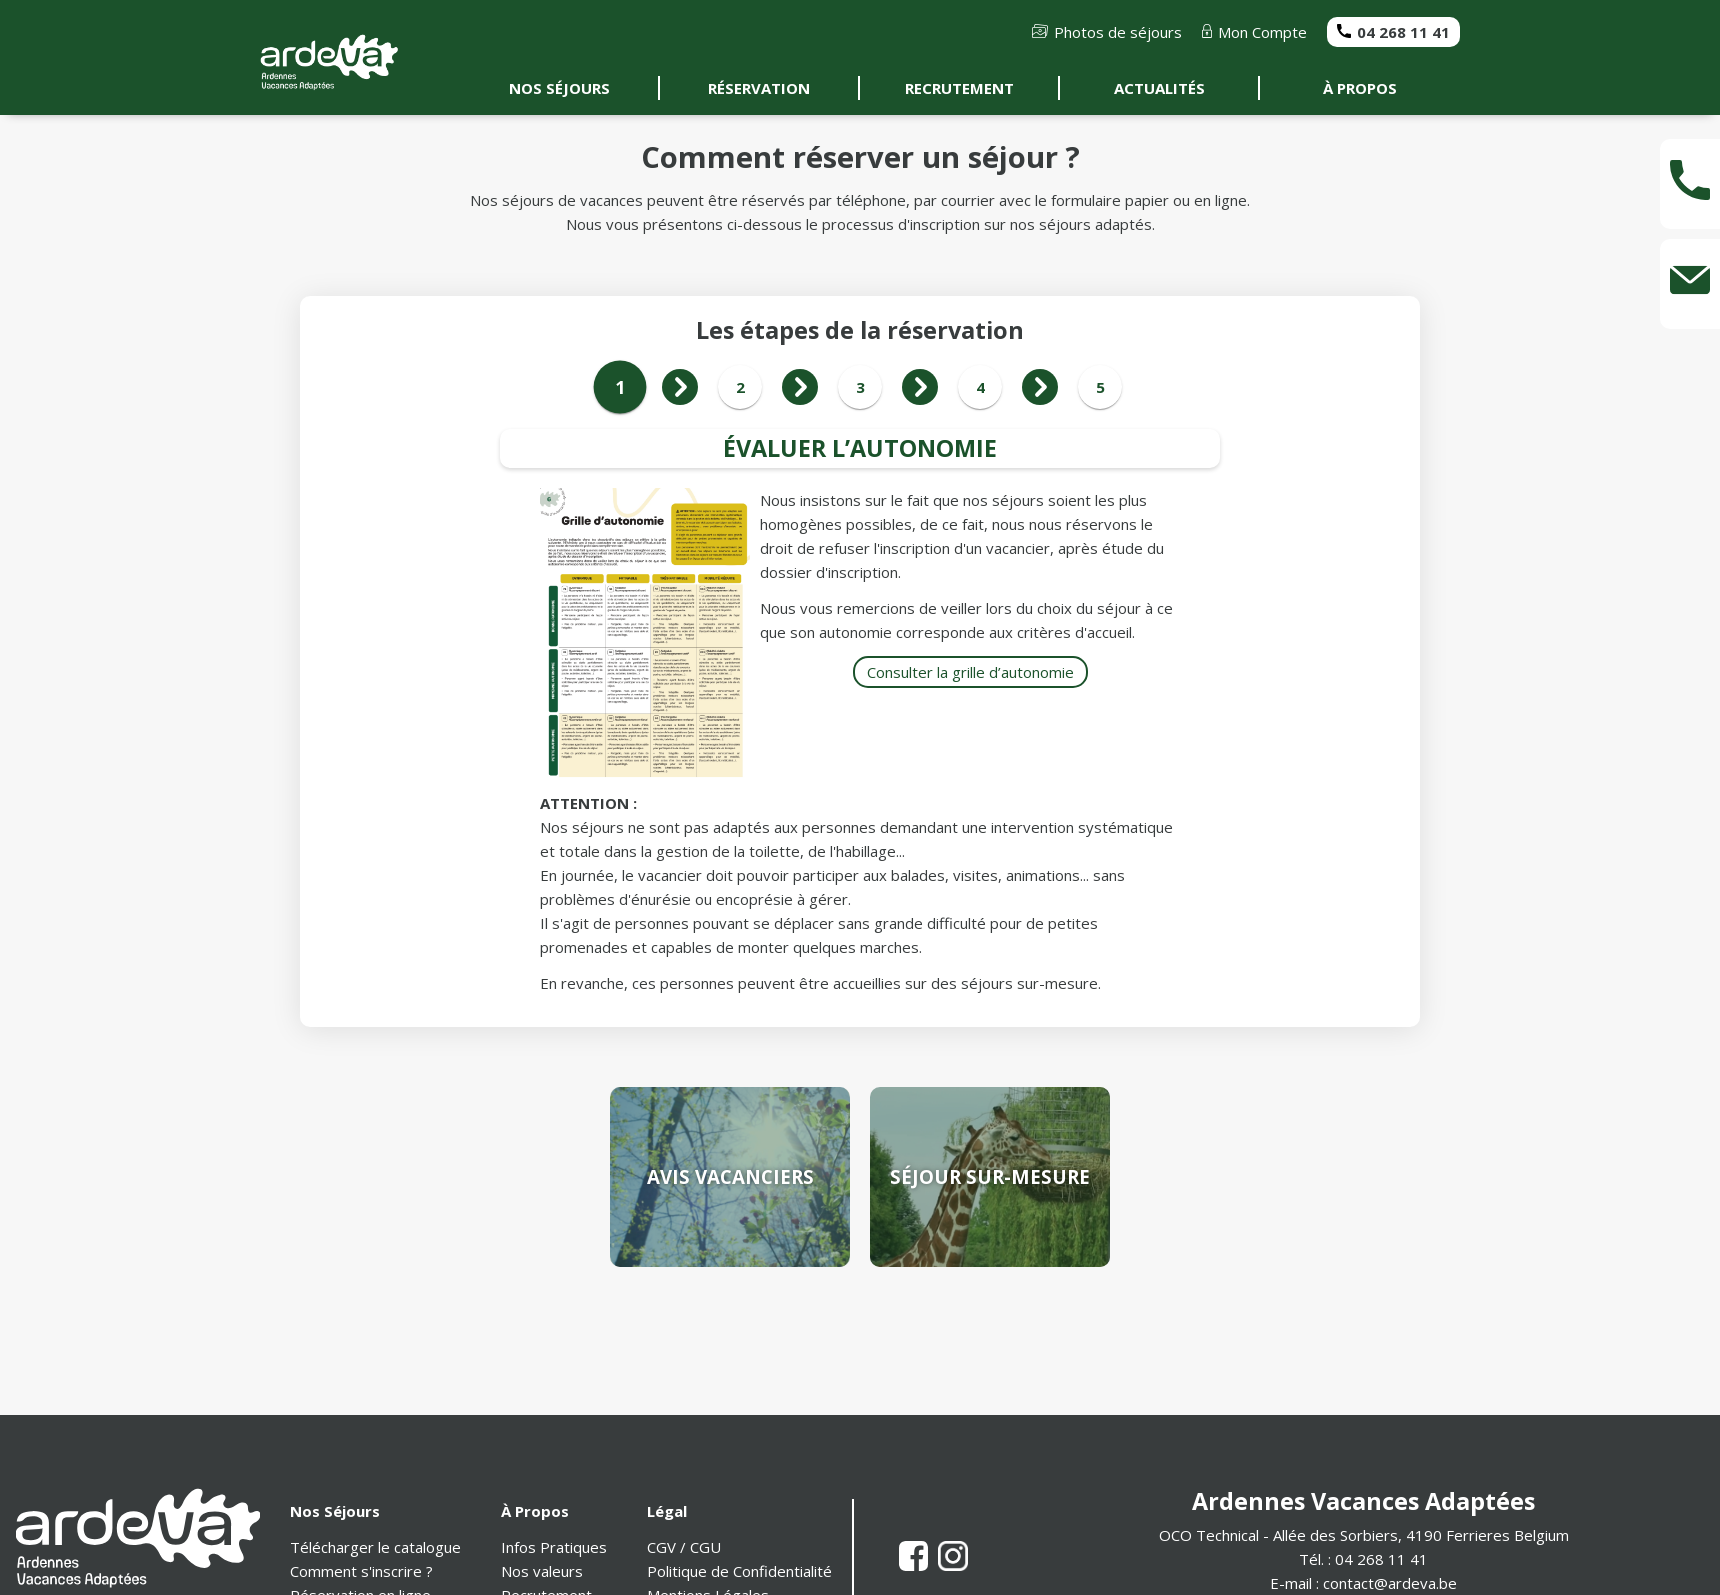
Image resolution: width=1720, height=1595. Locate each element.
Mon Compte (1255, 32)
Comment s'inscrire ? (361, 1571)
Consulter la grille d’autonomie (970, 672)
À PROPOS (1360, 88)
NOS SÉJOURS (559, 88)
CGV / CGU (684, 1547)
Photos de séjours (1107, 32)
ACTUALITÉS (1159, 88)
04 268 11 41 (1393, 32)
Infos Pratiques (554, 1547)
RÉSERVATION (759, 88)
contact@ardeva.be (1390, 1583)
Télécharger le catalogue (375, 1547)
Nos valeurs (542, 1571)
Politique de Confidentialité (739, 1571)
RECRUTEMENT (959, 88)
